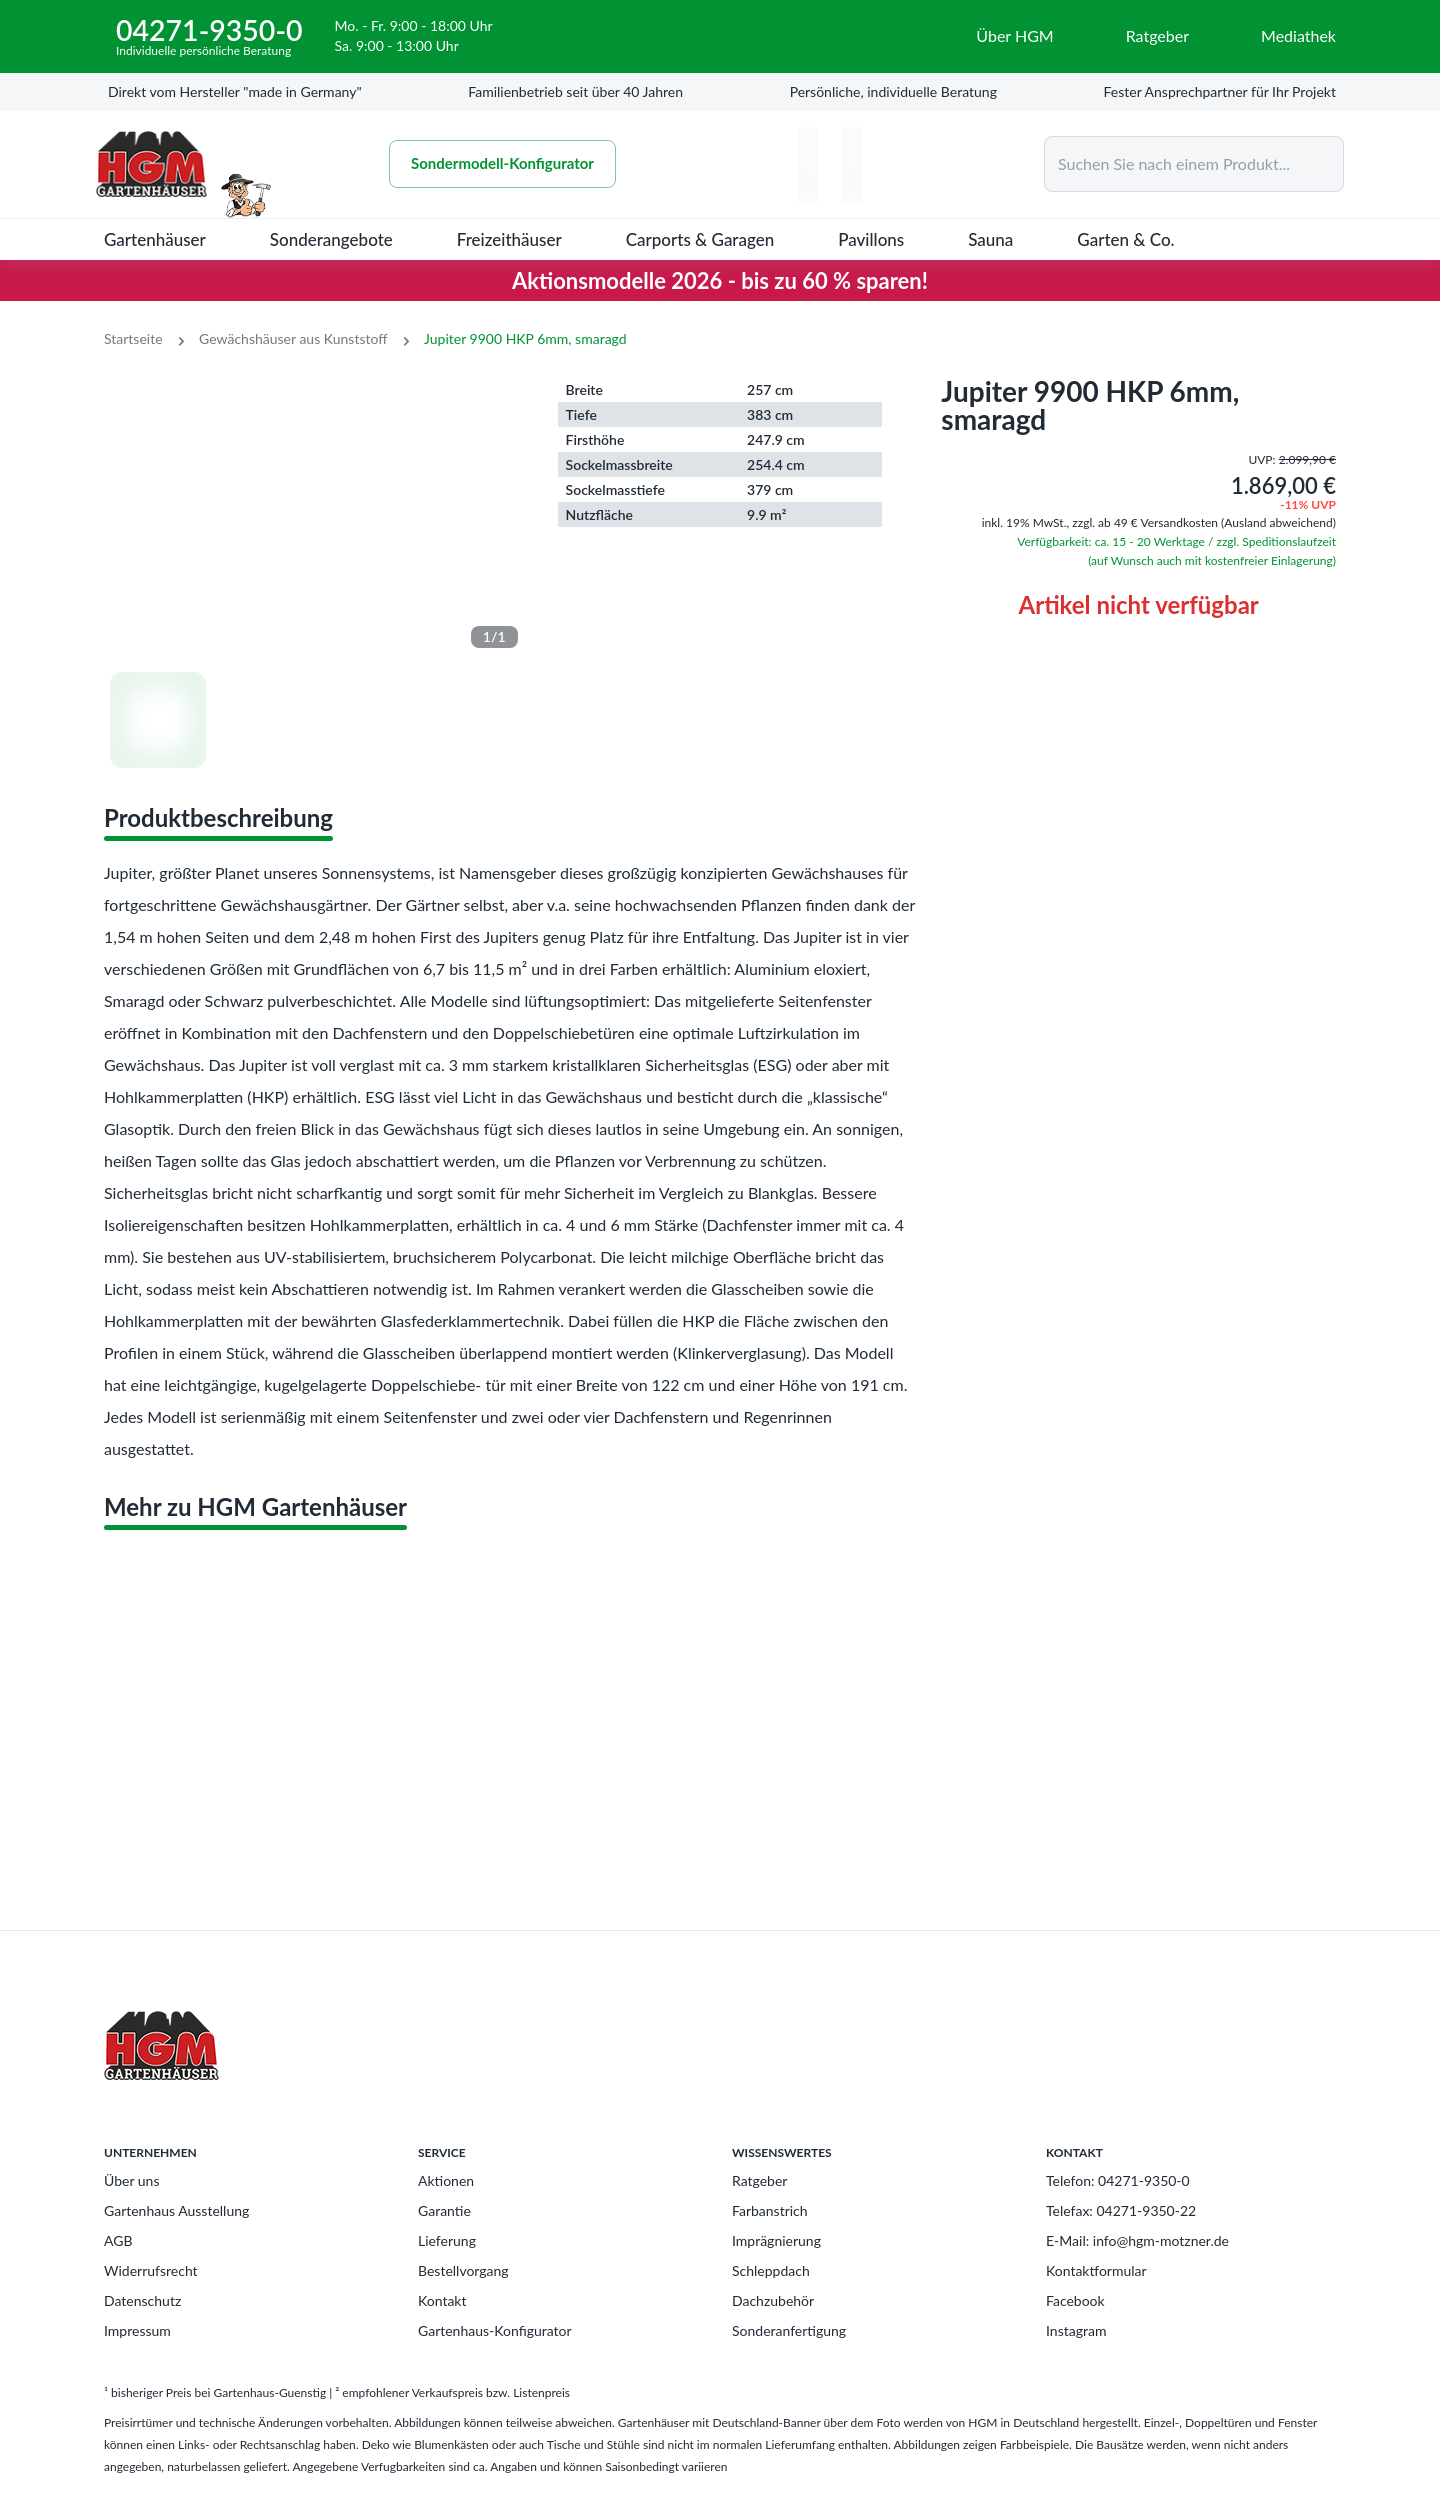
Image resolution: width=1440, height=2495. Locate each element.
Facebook (1075, 2300)
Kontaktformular (1096, 2270)
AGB (118, 2240)
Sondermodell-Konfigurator (508, 164)
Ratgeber (759, 2180)
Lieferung (447, 2240)
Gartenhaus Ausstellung (176, 2210)
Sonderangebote (331, 239)
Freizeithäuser (509, 239)
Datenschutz (142, 2300)
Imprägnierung (776, 2240)
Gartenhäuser (155, 239)
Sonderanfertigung (789, 2330)
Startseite (133, 338)
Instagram (1076, 2330)
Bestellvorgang (463, 2270)
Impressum (137, 2330)
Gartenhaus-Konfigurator (495, 2330)
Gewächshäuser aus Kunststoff (293, 338)
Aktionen (446, 2180)
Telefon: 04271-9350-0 (1118, 2180)
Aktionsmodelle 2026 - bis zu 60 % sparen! (720, 280)
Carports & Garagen (700, 239)
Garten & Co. (1125, 239)
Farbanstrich (770, 2210)
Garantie (444, 2210)
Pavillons (871, 239)
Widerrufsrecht (151, 2270)
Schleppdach (771, 2270)
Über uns (131, 2180)
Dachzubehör (773, 2300)
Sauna (990, 239)
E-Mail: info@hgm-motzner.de (1137, 2240)
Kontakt (442, 2300)
